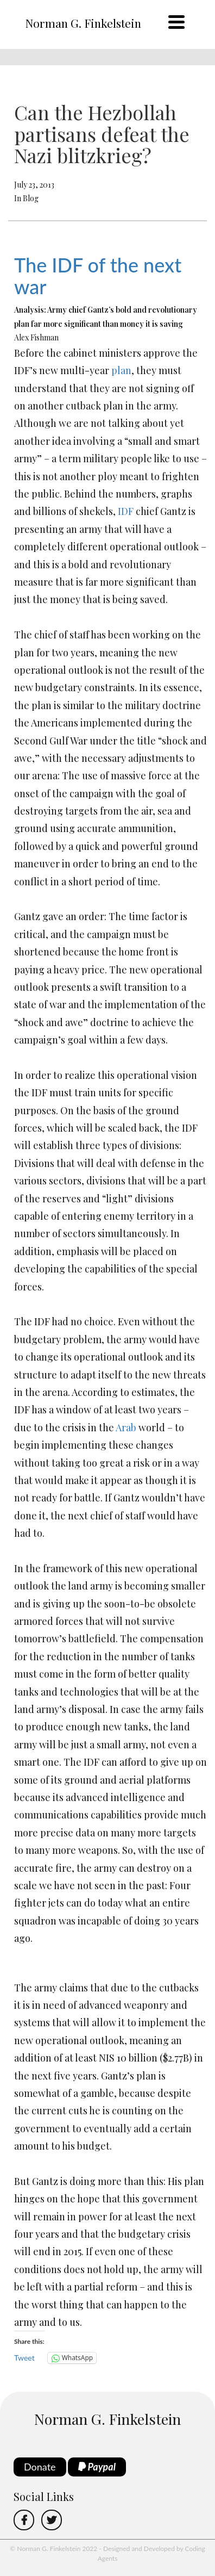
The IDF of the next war (97, 276)
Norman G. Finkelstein (83, 22)
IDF (126, 511)
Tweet (24, 2357)
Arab (126, 1427)
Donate (40, 2467)
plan (121, 370)
